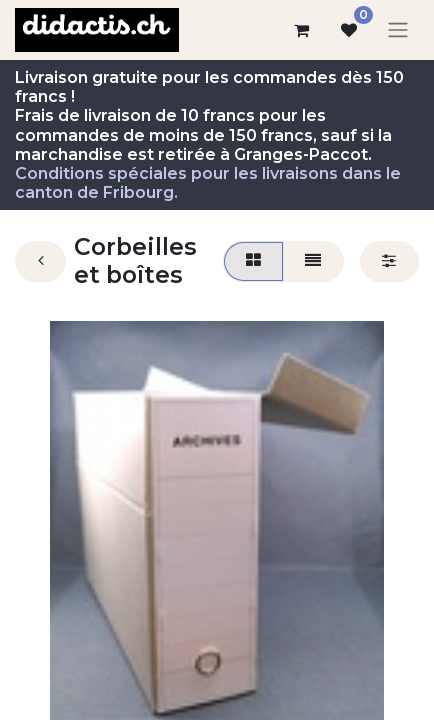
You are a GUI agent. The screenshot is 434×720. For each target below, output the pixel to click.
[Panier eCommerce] (301, 30)
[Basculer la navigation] (398, 30)
